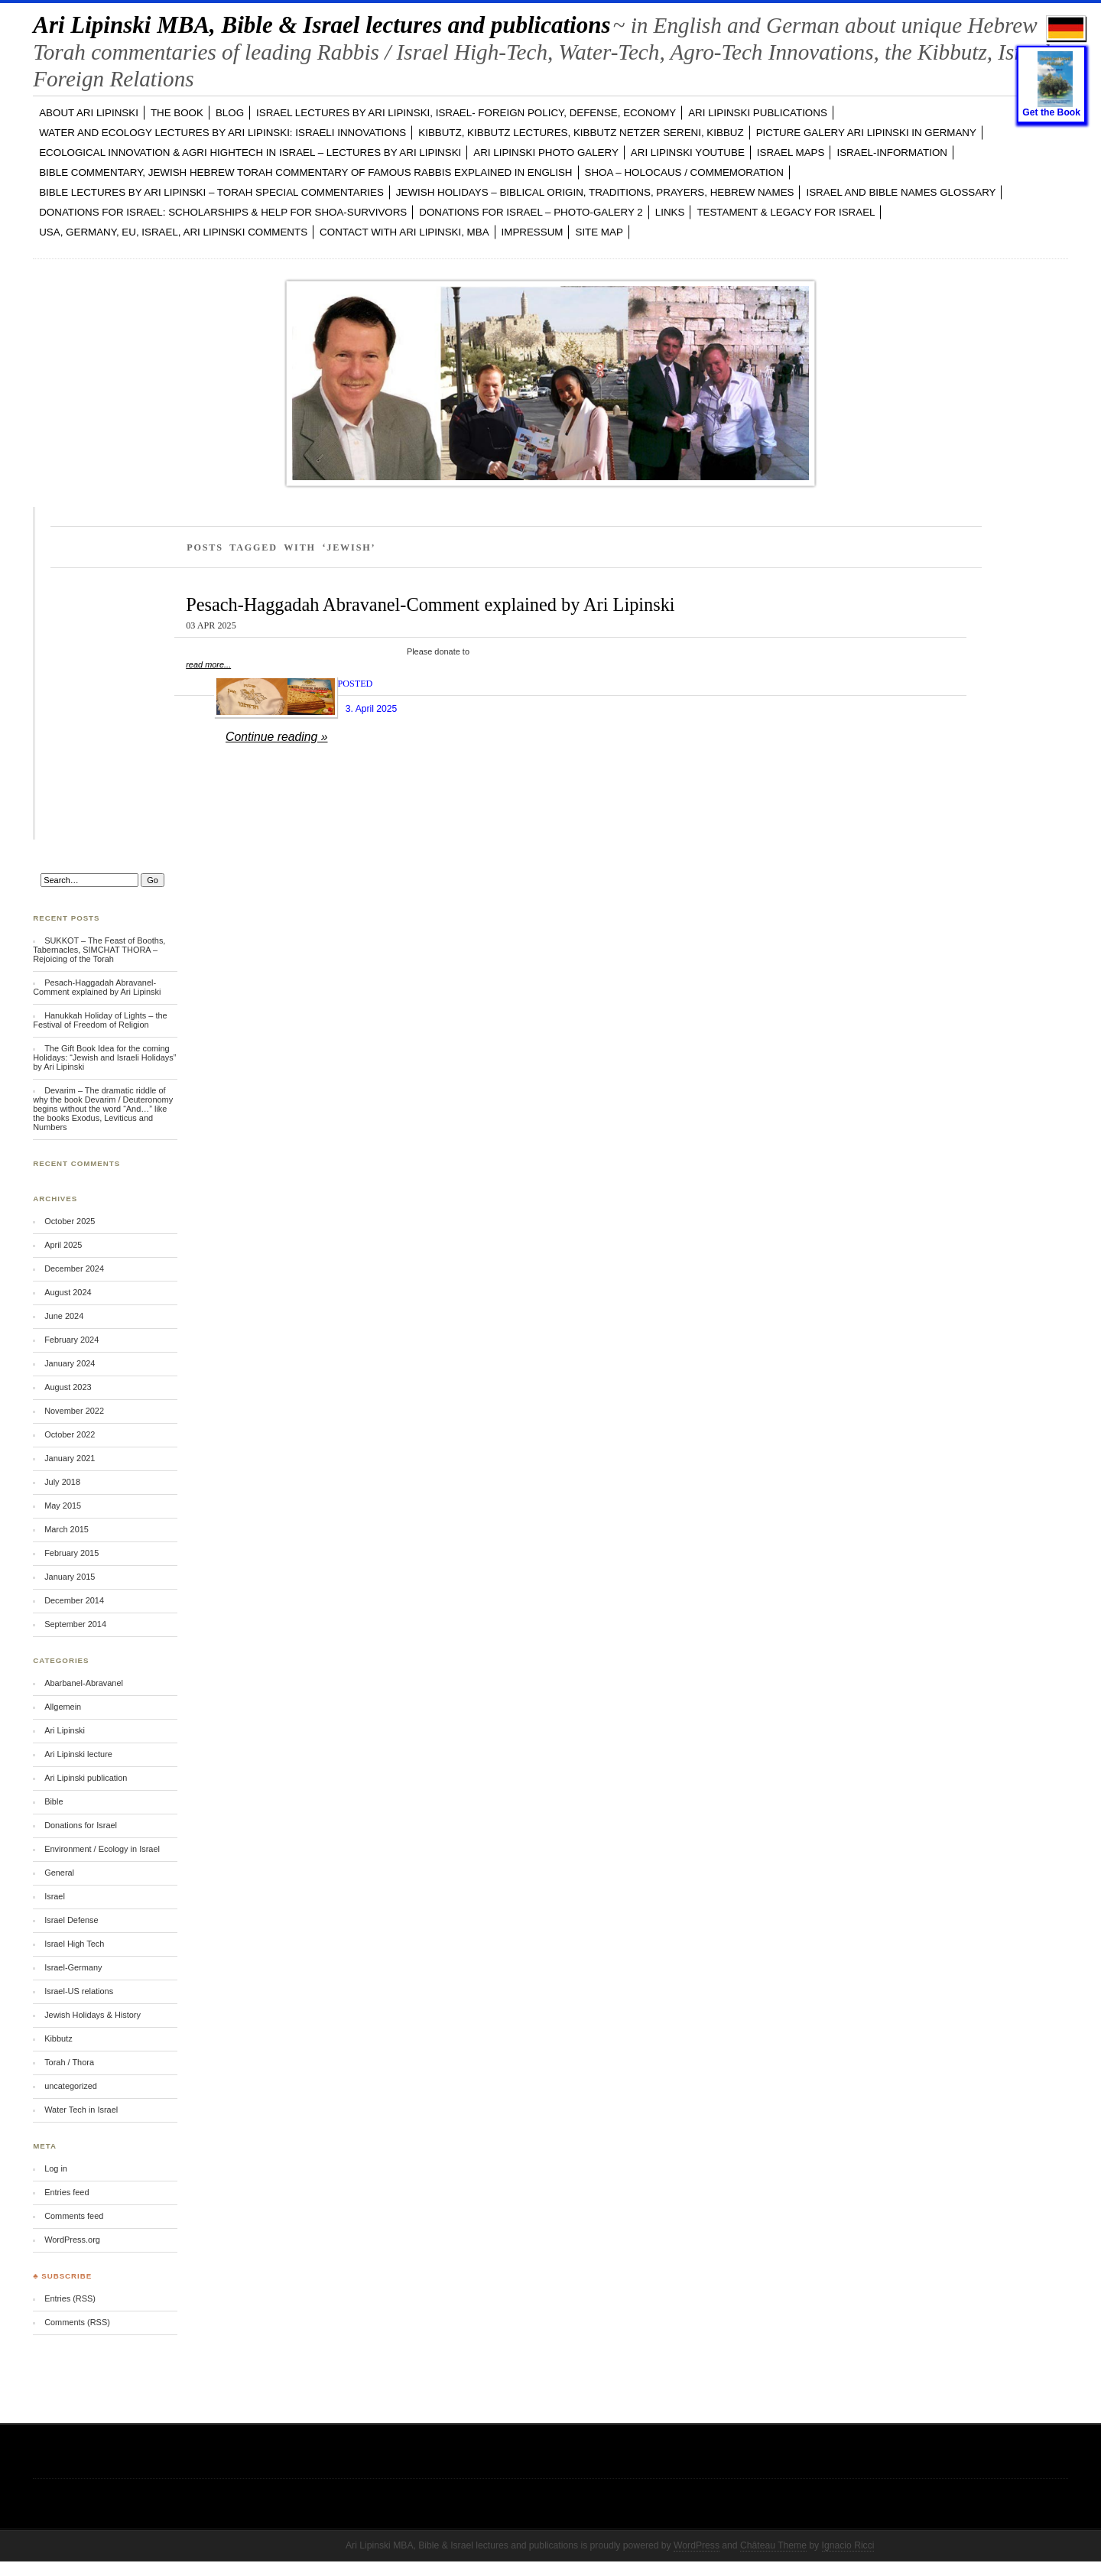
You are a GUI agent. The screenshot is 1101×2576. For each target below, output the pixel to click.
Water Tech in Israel (81, 2109)
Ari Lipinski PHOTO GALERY (546, 152)
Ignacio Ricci (848, 2545)
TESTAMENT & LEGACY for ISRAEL (786, 212)
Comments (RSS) (77, 2322)
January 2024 (69, 1363)
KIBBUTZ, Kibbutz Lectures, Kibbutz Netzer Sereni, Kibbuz (580, 132)
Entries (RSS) (70, 2298)
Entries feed (66, 2192)
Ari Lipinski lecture (78, 1754)
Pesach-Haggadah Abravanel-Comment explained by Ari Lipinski (430, 604)
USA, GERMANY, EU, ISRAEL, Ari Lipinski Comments (173, 232)
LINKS (670, 212)
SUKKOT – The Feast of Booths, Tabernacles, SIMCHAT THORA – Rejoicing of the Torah (99, 949)
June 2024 (63, 1315)
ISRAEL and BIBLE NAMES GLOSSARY (900, 192)
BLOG (230, 113)
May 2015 (62, 1505)
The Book (177, 113)
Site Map (598, 232)
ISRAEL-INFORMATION (891, 152)
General (59, 1872)
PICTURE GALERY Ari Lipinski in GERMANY (866, 132)
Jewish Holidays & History (92, 2014)
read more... (208, 664)
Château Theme (773, 2545)
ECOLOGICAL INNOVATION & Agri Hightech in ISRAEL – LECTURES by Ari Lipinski (250, 152)
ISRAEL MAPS (791, 152)
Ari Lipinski (64, 1730)
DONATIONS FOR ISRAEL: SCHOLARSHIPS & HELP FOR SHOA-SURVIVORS (223, 212)
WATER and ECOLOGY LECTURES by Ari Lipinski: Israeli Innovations (222, 132)
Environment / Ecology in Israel (102, 1848)
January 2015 (69, 1576)
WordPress (696, 2545)
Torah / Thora (69, 2062)
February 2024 (71, 1339)
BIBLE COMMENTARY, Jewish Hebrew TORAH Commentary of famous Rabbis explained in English (305, 172)
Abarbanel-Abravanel (83, 1683)
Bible (53, 1801)
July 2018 (62, 1481)
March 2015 (66, 1529)
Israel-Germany (73, 1967)
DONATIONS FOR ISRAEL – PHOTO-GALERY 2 (531, 212)
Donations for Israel (80, 1825)
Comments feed (73, 2215)
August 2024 (67, 1292)
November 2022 (74, 1410)
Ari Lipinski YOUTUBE (688, 152)
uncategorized (70, 2085)
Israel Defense (71, 1920)
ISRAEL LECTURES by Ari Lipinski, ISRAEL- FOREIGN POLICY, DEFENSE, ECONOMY (466, 113)
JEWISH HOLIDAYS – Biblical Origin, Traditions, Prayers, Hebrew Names (595, 192)
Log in (55, 2168)
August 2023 (67, 1387)
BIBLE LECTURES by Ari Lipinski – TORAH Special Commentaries (211, 192)
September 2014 (75, 1624)
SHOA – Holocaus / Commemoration (684, 172)
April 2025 (63, 1244)
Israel (54, 1896)
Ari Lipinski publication (85, 1777)
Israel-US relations (78, 1991)
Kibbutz (58, 2038)
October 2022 (69, 1434)
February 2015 (71, 1553)
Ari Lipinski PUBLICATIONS (757, 113)
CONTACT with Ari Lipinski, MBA (404, 232)
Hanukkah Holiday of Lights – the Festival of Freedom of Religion (100, 1020)
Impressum (532, 232)
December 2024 (74, 1268)
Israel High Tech (74, 1943)
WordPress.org (72, 2239)
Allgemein (62, 1706)
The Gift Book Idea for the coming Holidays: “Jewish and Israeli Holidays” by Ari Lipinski (104, 1057)
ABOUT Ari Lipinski (88, 113)
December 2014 (74, 1600)
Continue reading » (277, 736)
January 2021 (69, 1458)
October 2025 (69, 1221)
